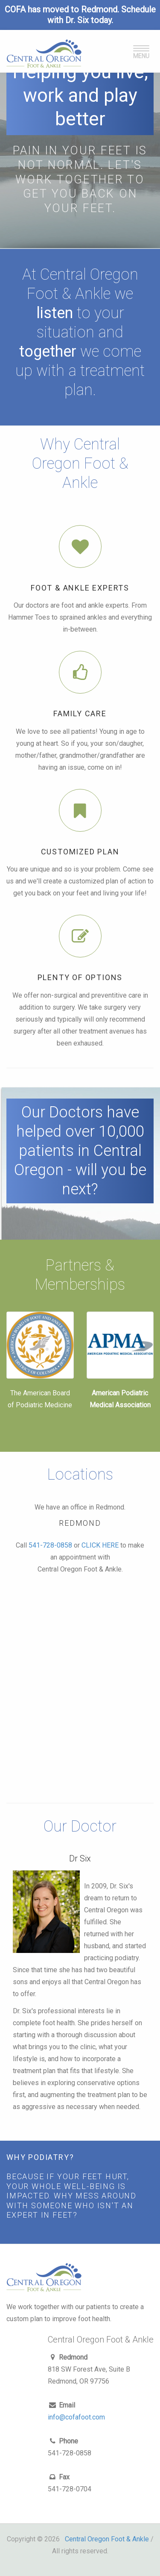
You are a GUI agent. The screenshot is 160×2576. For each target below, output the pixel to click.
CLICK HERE (100, 1545)
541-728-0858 (50, 1545)
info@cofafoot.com (76, 2417)
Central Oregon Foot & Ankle (107, 2539)
